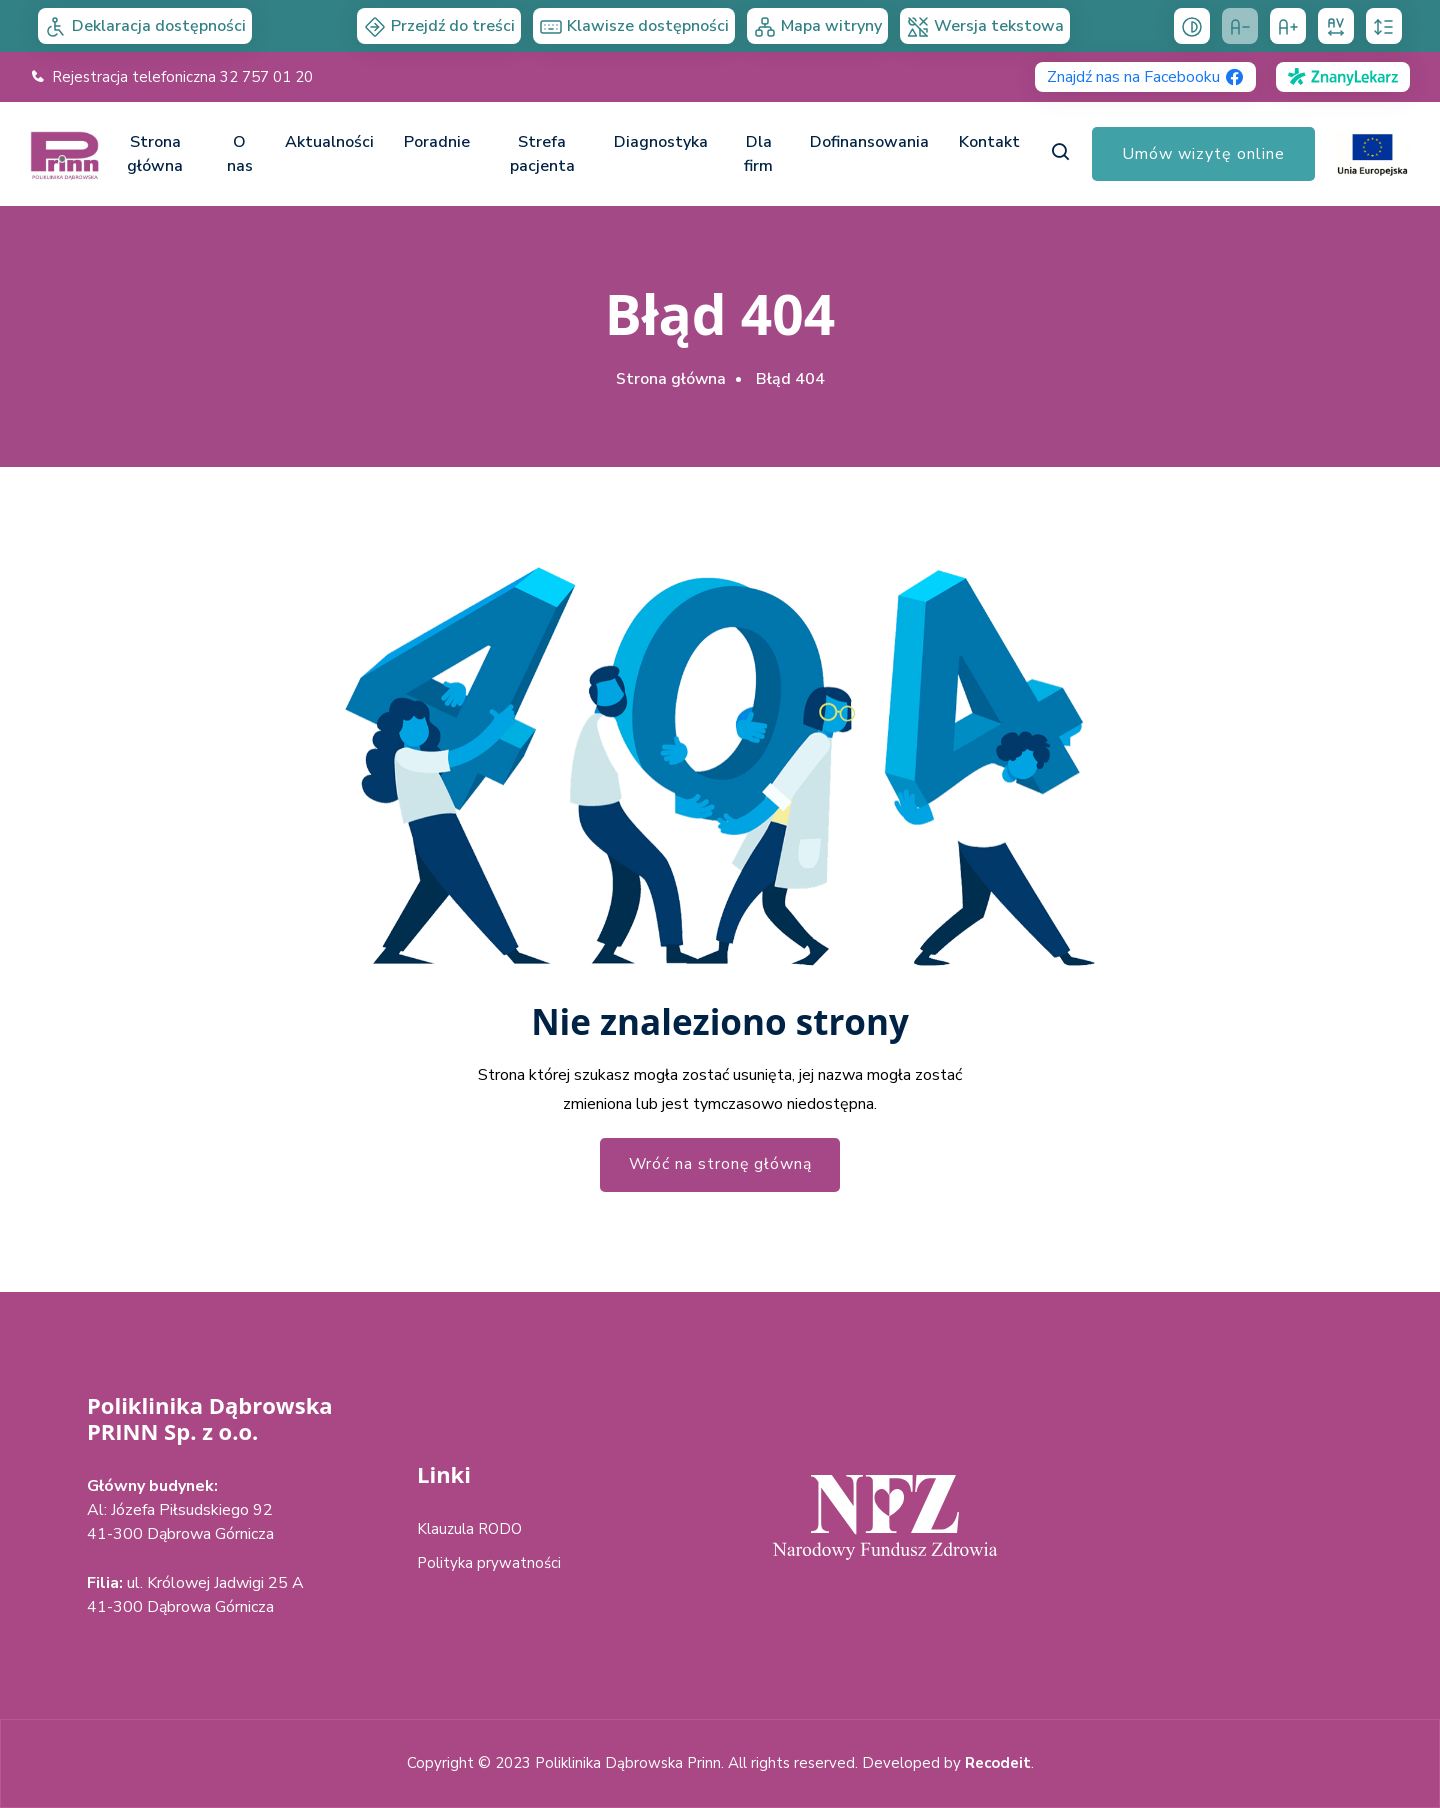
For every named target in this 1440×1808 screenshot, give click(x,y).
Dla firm (758, 154)
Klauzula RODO (469, 1529)
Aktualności (329, 142)
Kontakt (989, 142)
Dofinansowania (869, 142)
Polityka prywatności (489, 1563)
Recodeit (998, 1763)
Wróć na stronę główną (720, 1165)
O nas (240, 154)
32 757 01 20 (266, 77)
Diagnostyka (661, 142)
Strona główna (155, 154)
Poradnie (437, 142)
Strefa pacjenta (542, 154)
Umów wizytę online (1203, 154)
